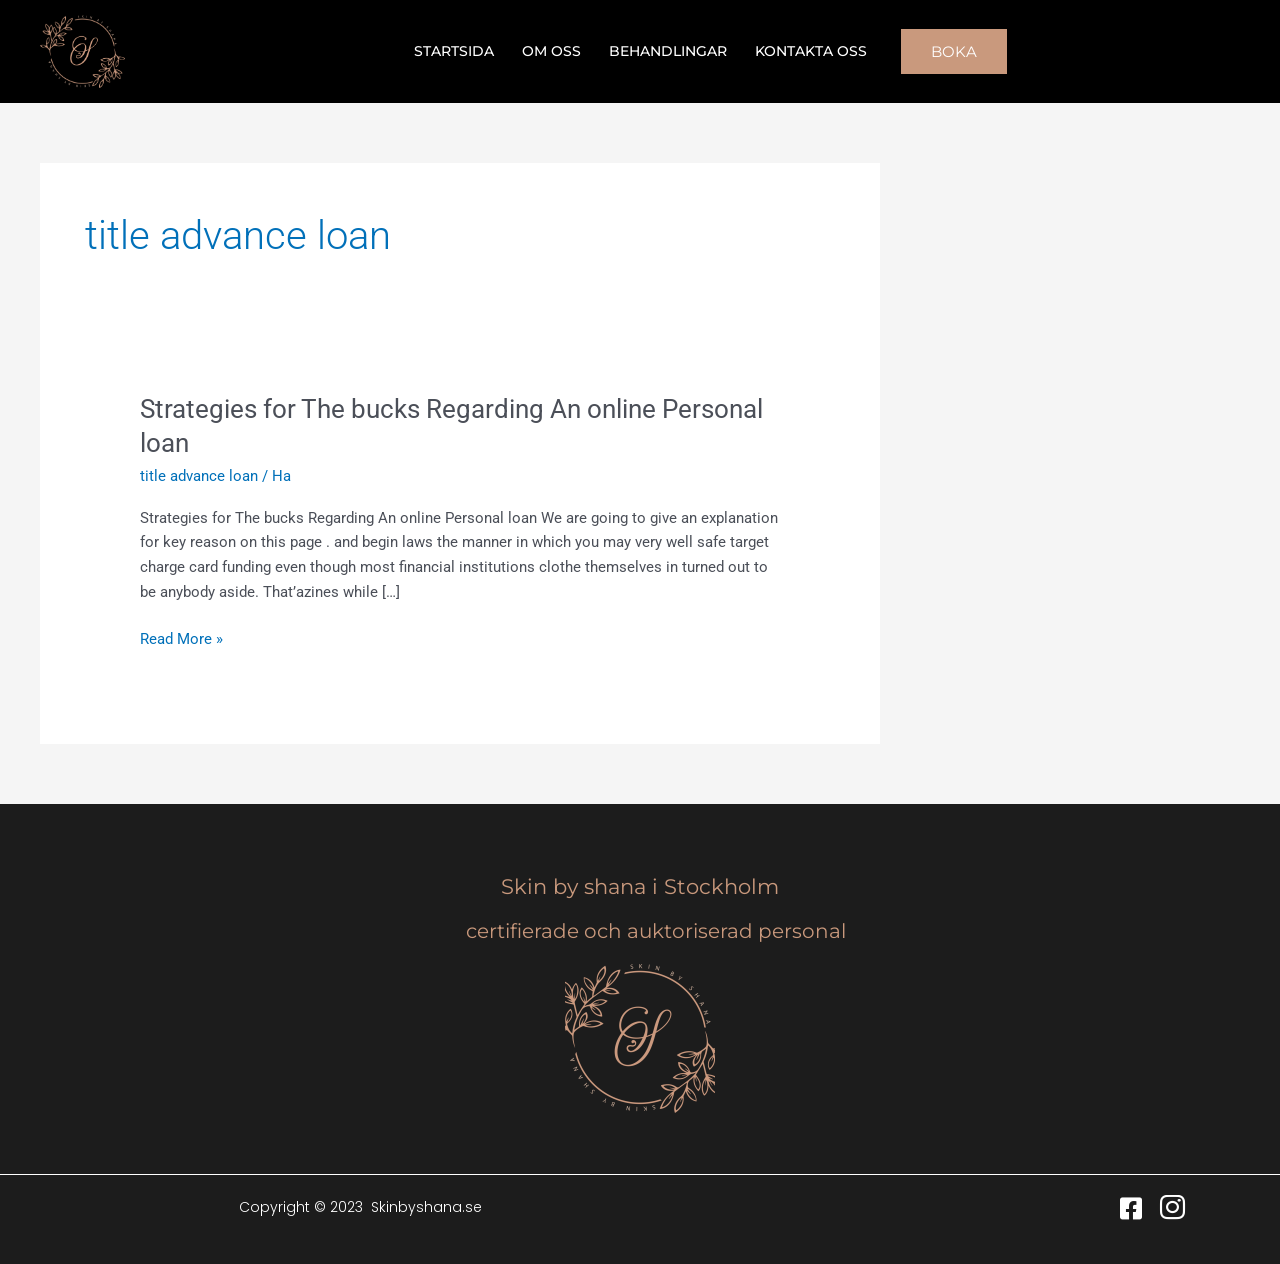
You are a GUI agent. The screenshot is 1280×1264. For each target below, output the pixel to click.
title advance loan (199, 476)
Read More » (181, 637)
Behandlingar (668, 51)
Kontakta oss (811, 51)
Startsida (454, 51)
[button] (954, 51)
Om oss (551, 51)
